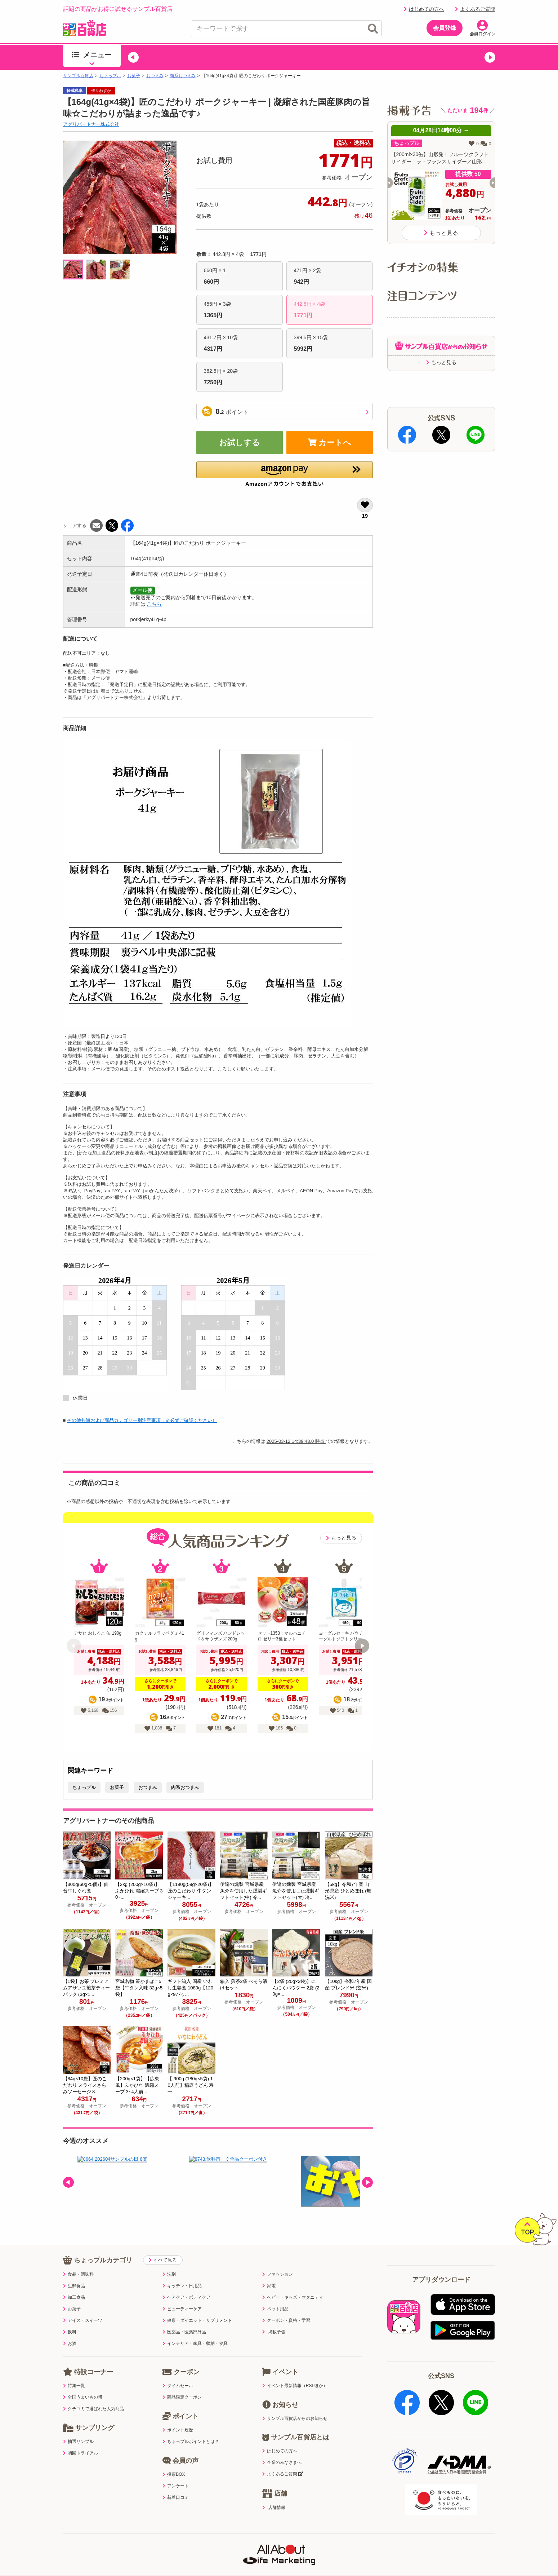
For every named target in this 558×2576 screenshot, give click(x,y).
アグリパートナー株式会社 (91, 124)
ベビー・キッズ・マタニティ (292, 2297)
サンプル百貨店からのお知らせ (294, 2418)
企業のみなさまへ (282, 2462)
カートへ (330, 442)
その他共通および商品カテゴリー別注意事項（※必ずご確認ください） (142, 1420)
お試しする (239, 442)
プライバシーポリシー (152, 2556)
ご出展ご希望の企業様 (441, 2556)
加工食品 (74, 2297)
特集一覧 (74, 2385)
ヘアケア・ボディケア (186, 2297)
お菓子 (133, 76)
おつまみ (155, 76)
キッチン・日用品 (182, 2286)
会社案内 (391, 2556)
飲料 (69, 2332)
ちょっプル (110, 76)
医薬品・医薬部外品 (184, 2332)
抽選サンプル (78, 2441)
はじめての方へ (424, 9)
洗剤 (169, 2274)
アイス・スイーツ (82, 2320)
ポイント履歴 (177, 2430)
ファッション (277, 2274)
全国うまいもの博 (82, 2397)
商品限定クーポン (182, 2397)
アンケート (175, 2486)
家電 (269, 2286)
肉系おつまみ (183, 76)
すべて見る (163, 2260)
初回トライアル (80, 2453)
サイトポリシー (209, 2556)
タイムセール (177, 2385)
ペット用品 (275, 2309)
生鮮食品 (74, 2286)
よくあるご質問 (475, 9)
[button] (133, 57)
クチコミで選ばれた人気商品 (93, 2409)
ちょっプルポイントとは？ (190, 2441)
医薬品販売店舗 (349, 2556)
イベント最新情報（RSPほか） (295, 2385)
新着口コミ (175, 2497)
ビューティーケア (182, 2309)
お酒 (69, 2343)
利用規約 (102, 2556)
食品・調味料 (78, 2274)
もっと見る (341, 1538)
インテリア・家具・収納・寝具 (195, 2343)
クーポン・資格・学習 (286, 2320)
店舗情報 (273, 2507)
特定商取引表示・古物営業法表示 (279, 2556)
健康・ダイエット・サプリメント (197, 2320)
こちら (154, 604)
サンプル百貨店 (78, 76)
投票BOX (173, 2474)
